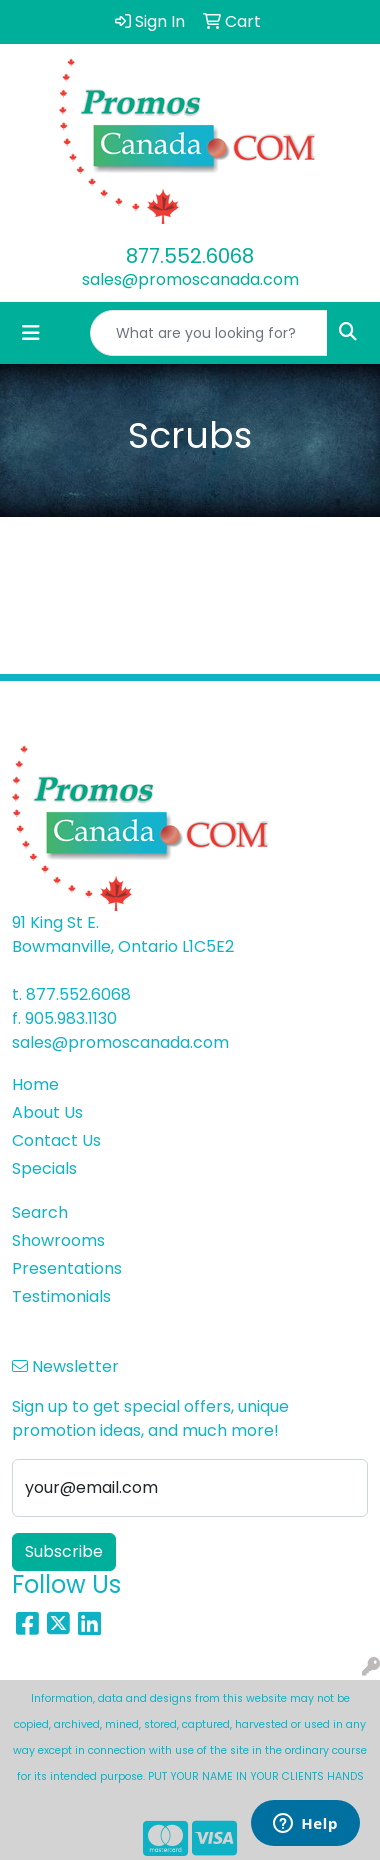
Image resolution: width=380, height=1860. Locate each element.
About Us (47, 1112)
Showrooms (58, 1240)
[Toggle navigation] (31, 333)
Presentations (67, 1268)
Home (35, 1084)
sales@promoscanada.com (190, 279)
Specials (44, 1168)
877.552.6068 (190, 256)
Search (40, 1212)
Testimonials (61, 1296)
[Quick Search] (209, 333)
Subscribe (64, 1551)
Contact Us (56, 1140)
